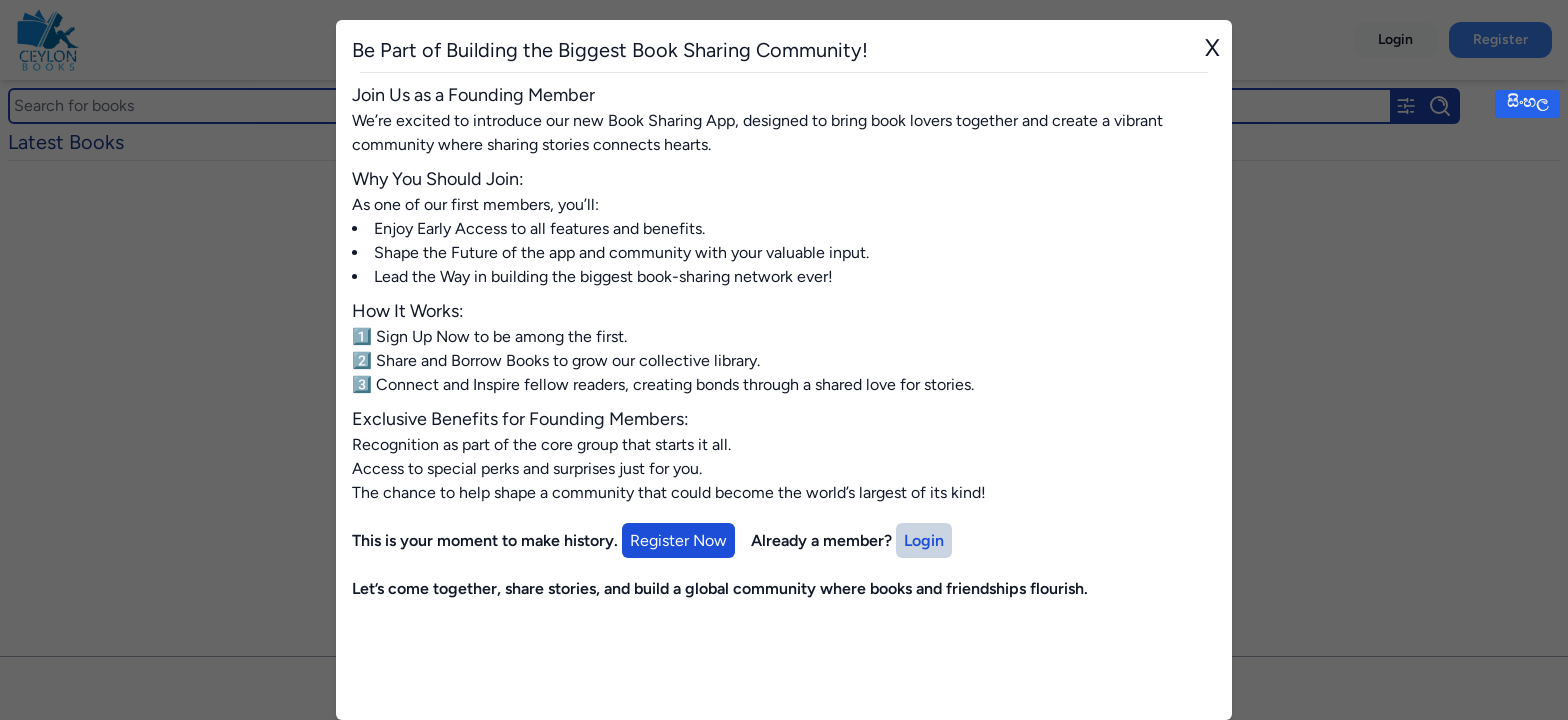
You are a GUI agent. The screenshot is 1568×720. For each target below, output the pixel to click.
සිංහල (1527, 101)
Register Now (678, 540)
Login (924, 540)
